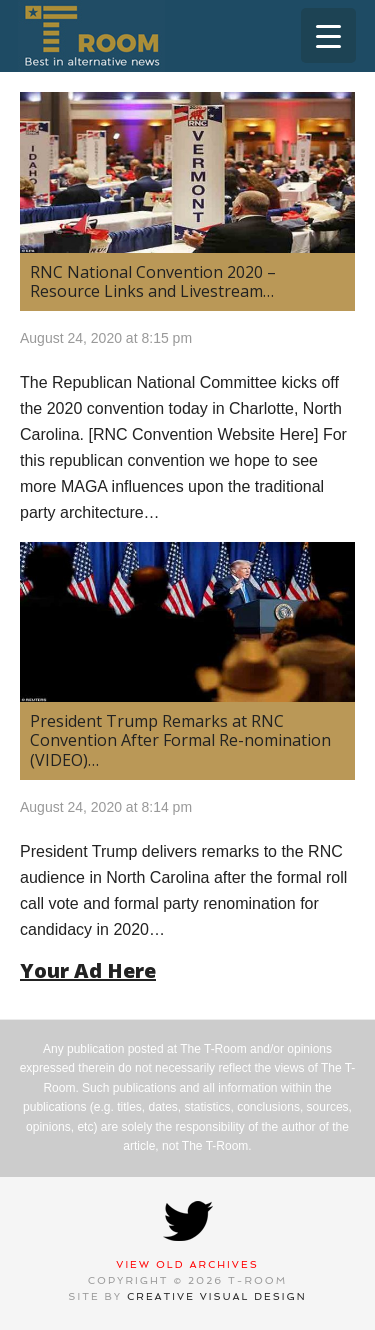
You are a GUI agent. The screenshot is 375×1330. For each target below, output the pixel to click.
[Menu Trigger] (328, 35)
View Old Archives (187, 1264)
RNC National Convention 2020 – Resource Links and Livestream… (153, 281)
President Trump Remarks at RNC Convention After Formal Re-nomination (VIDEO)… (180, 740)
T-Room (91, 36)
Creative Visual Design (217, 1296)
